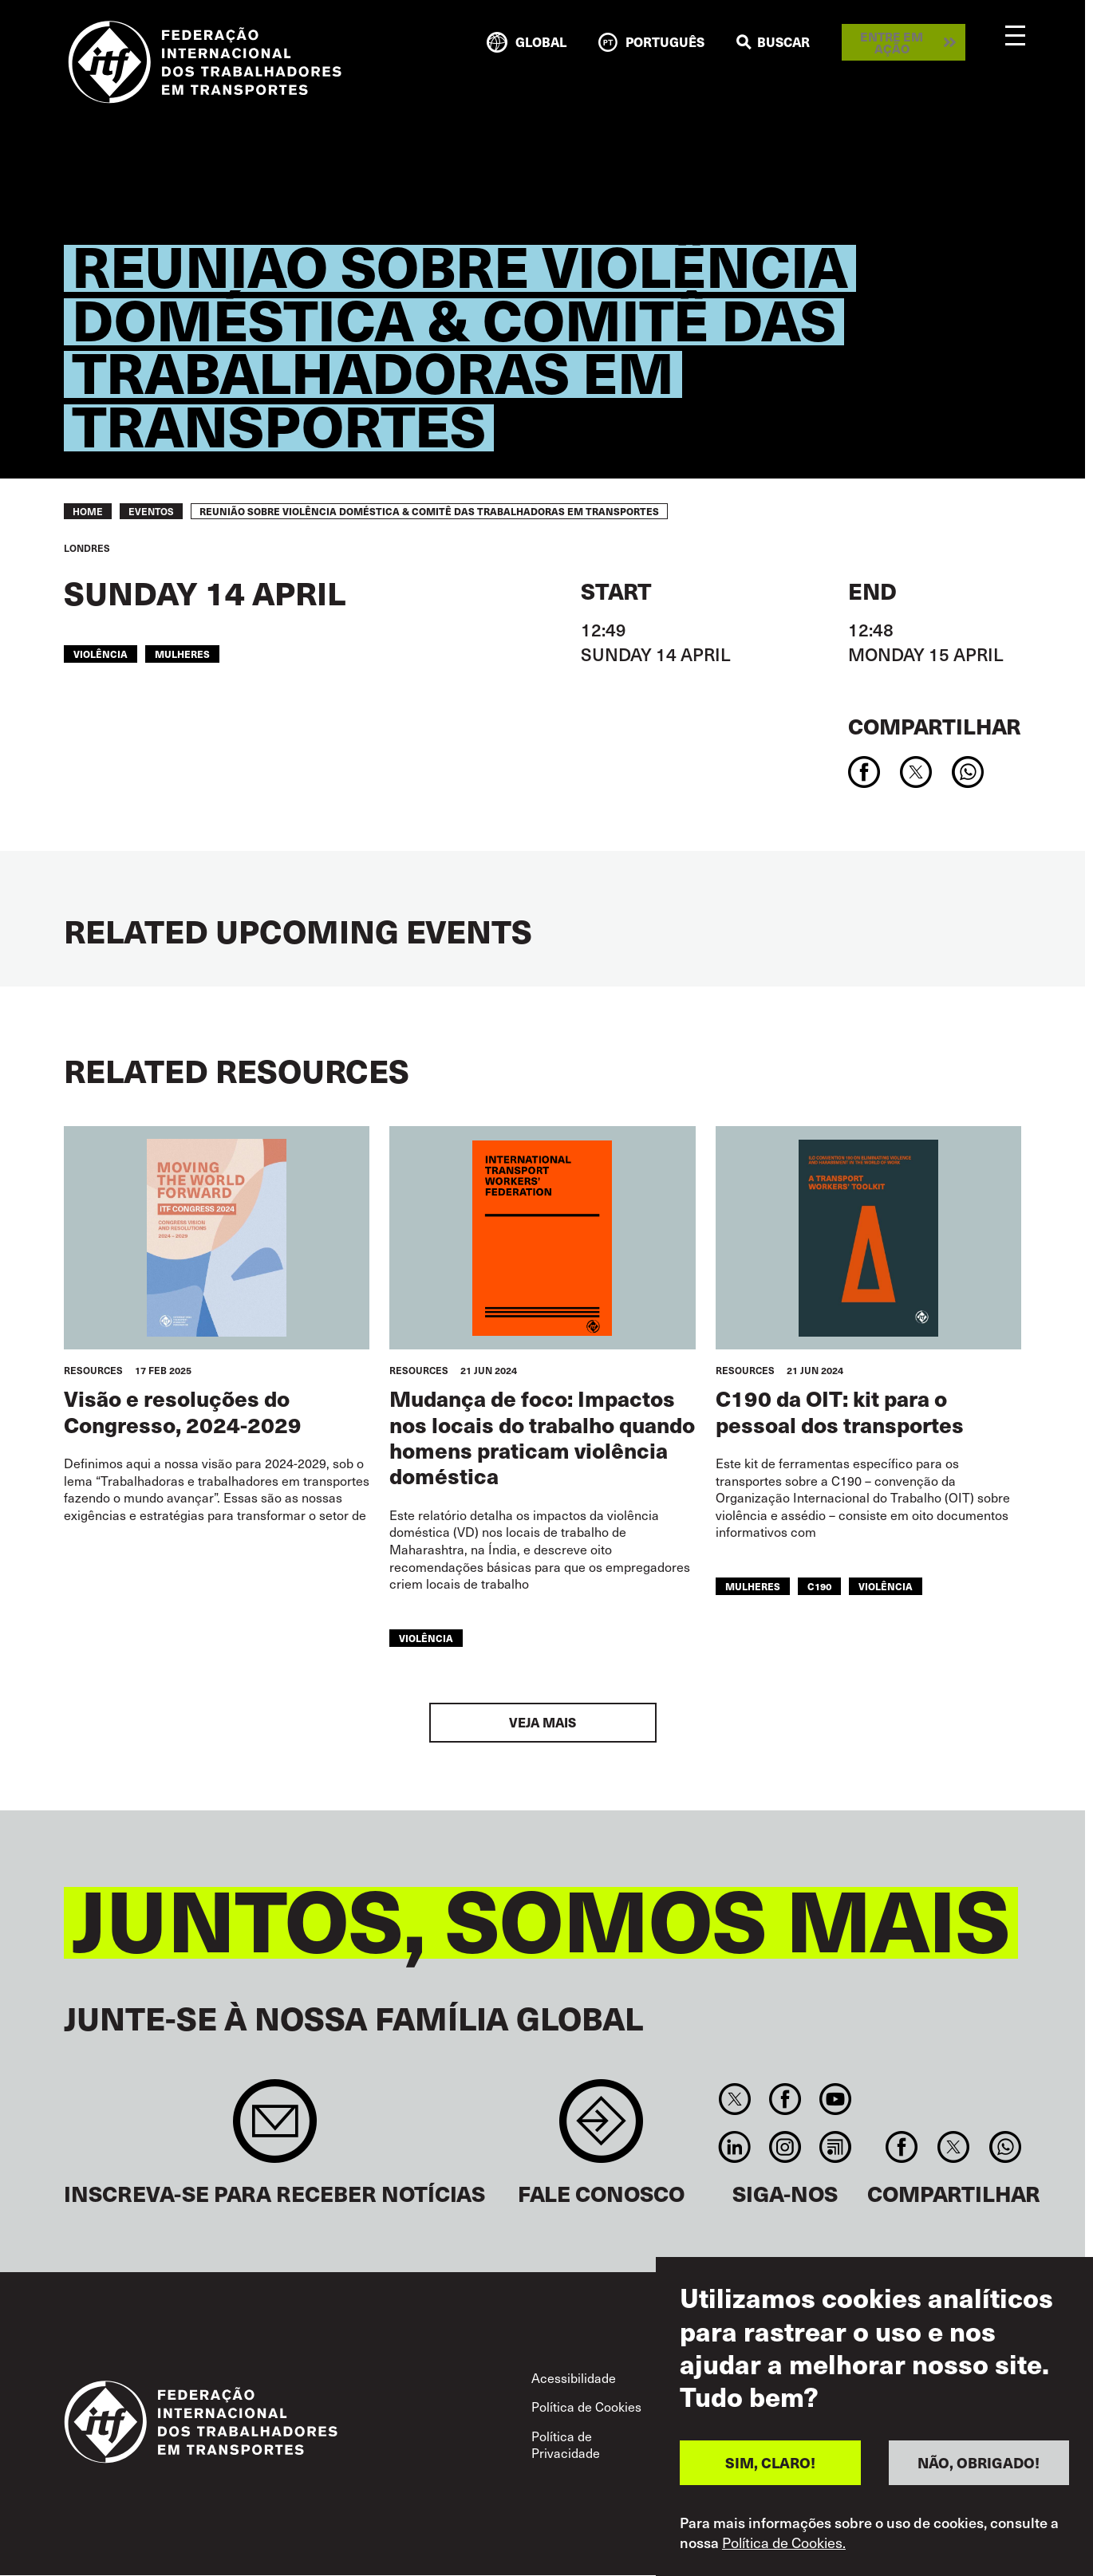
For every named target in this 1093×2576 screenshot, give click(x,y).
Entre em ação (891, 42)
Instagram (784, 2147)
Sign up (275, 2129)
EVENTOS (151, 511)
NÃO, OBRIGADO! (978, 2469)
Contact (601, 2129)
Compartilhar (934, 725)
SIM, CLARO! (770, 2469)
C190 (819, 1586)
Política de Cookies (586, 2406)
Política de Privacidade (565, 2445)
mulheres (182, 653)
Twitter (734, 2099)
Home (88, 511)
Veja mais (542, 1722)
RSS (836, 2147)
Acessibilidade (573, 2377)
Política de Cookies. (784, 2548)
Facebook (784, 2099)
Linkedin (734, 2147)
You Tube (836, 2099)
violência (100, 653)
